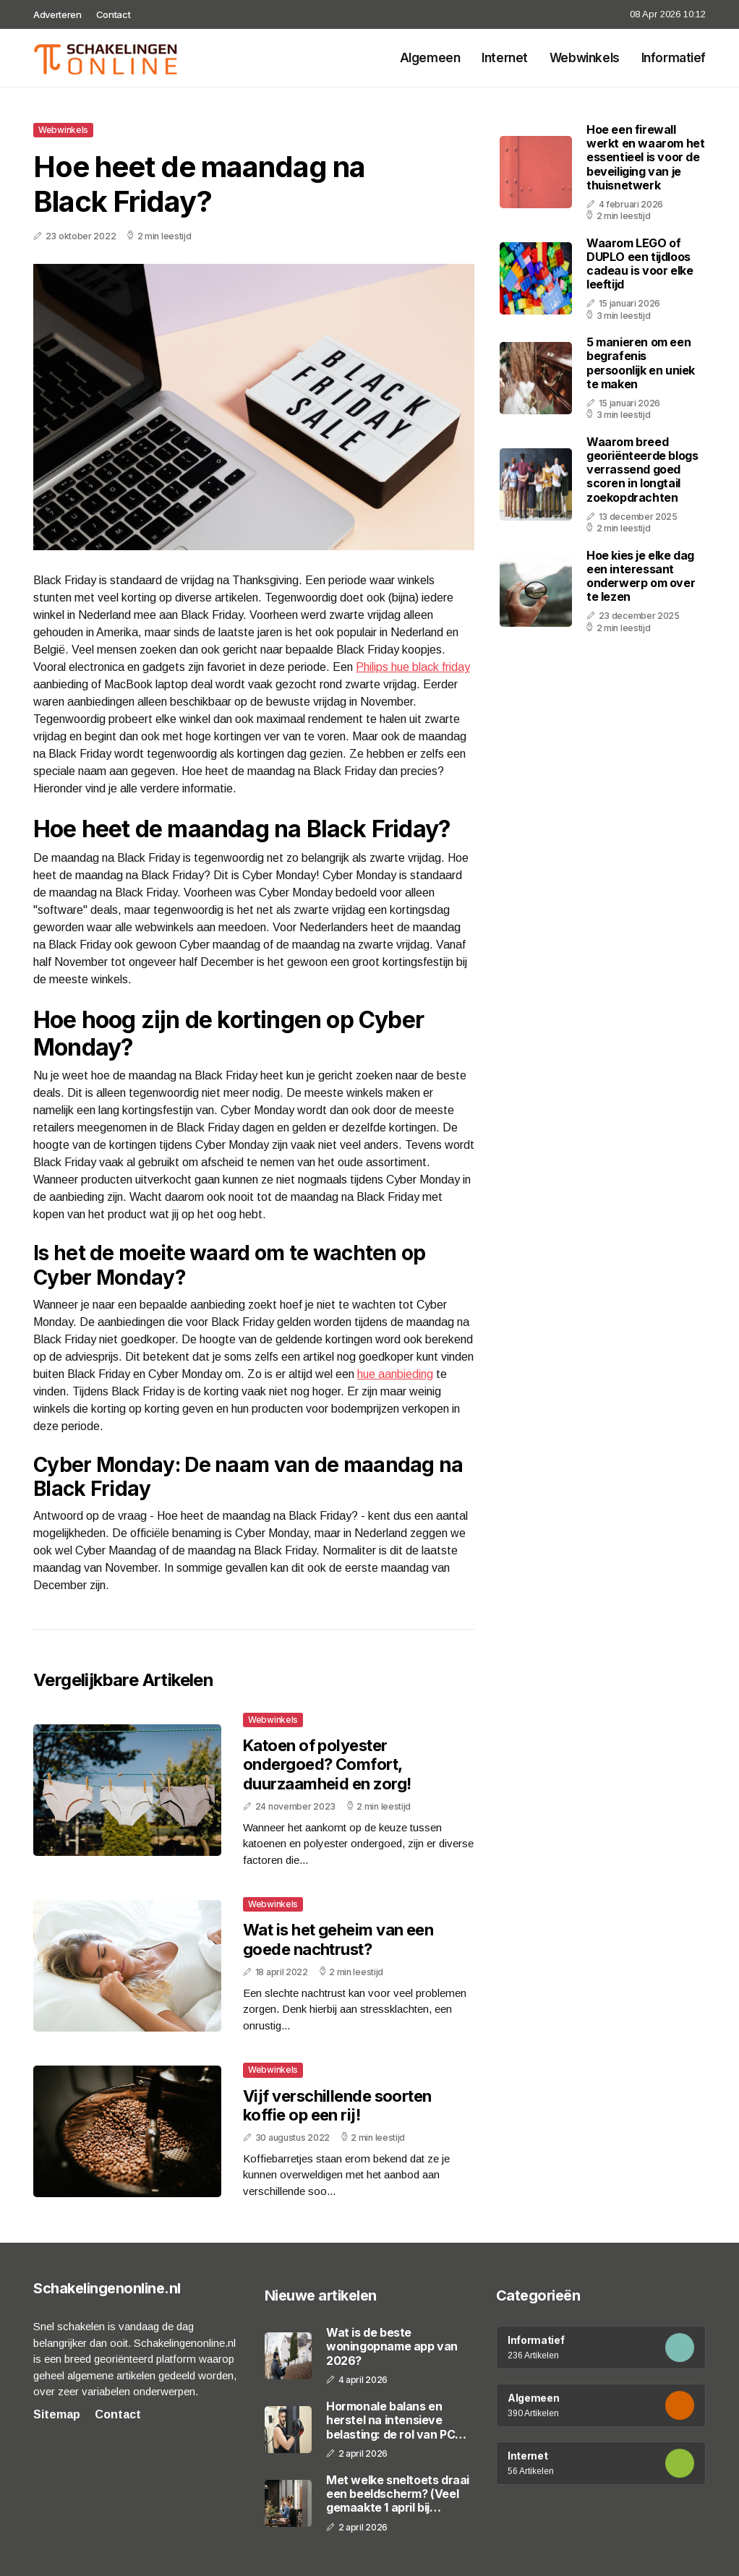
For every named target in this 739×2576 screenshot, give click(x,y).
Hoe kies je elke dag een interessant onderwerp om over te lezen (640, 576)
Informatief (673, 58)
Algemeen (430, 58)
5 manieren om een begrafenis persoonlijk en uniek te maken (640, 363)
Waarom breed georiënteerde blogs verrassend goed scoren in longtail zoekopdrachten (642, 470)
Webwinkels (585, 58)
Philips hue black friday (413, 667)
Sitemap (56, 2414)
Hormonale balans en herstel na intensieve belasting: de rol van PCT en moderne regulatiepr (395, 2421)
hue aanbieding (395, 1374)
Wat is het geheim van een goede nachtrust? (338, 1939)
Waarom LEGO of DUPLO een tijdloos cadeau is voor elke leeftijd (639, 264)
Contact (113, 14)
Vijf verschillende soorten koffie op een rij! (337, 2105)
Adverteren (57, 14)
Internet (505, 58)
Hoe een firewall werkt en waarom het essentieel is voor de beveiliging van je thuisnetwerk (645, 157)
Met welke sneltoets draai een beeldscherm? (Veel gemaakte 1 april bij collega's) (397, 2494)
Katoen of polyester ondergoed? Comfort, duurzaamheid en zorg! (327, 1764)
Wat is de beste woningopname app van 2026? (392, 2346)
